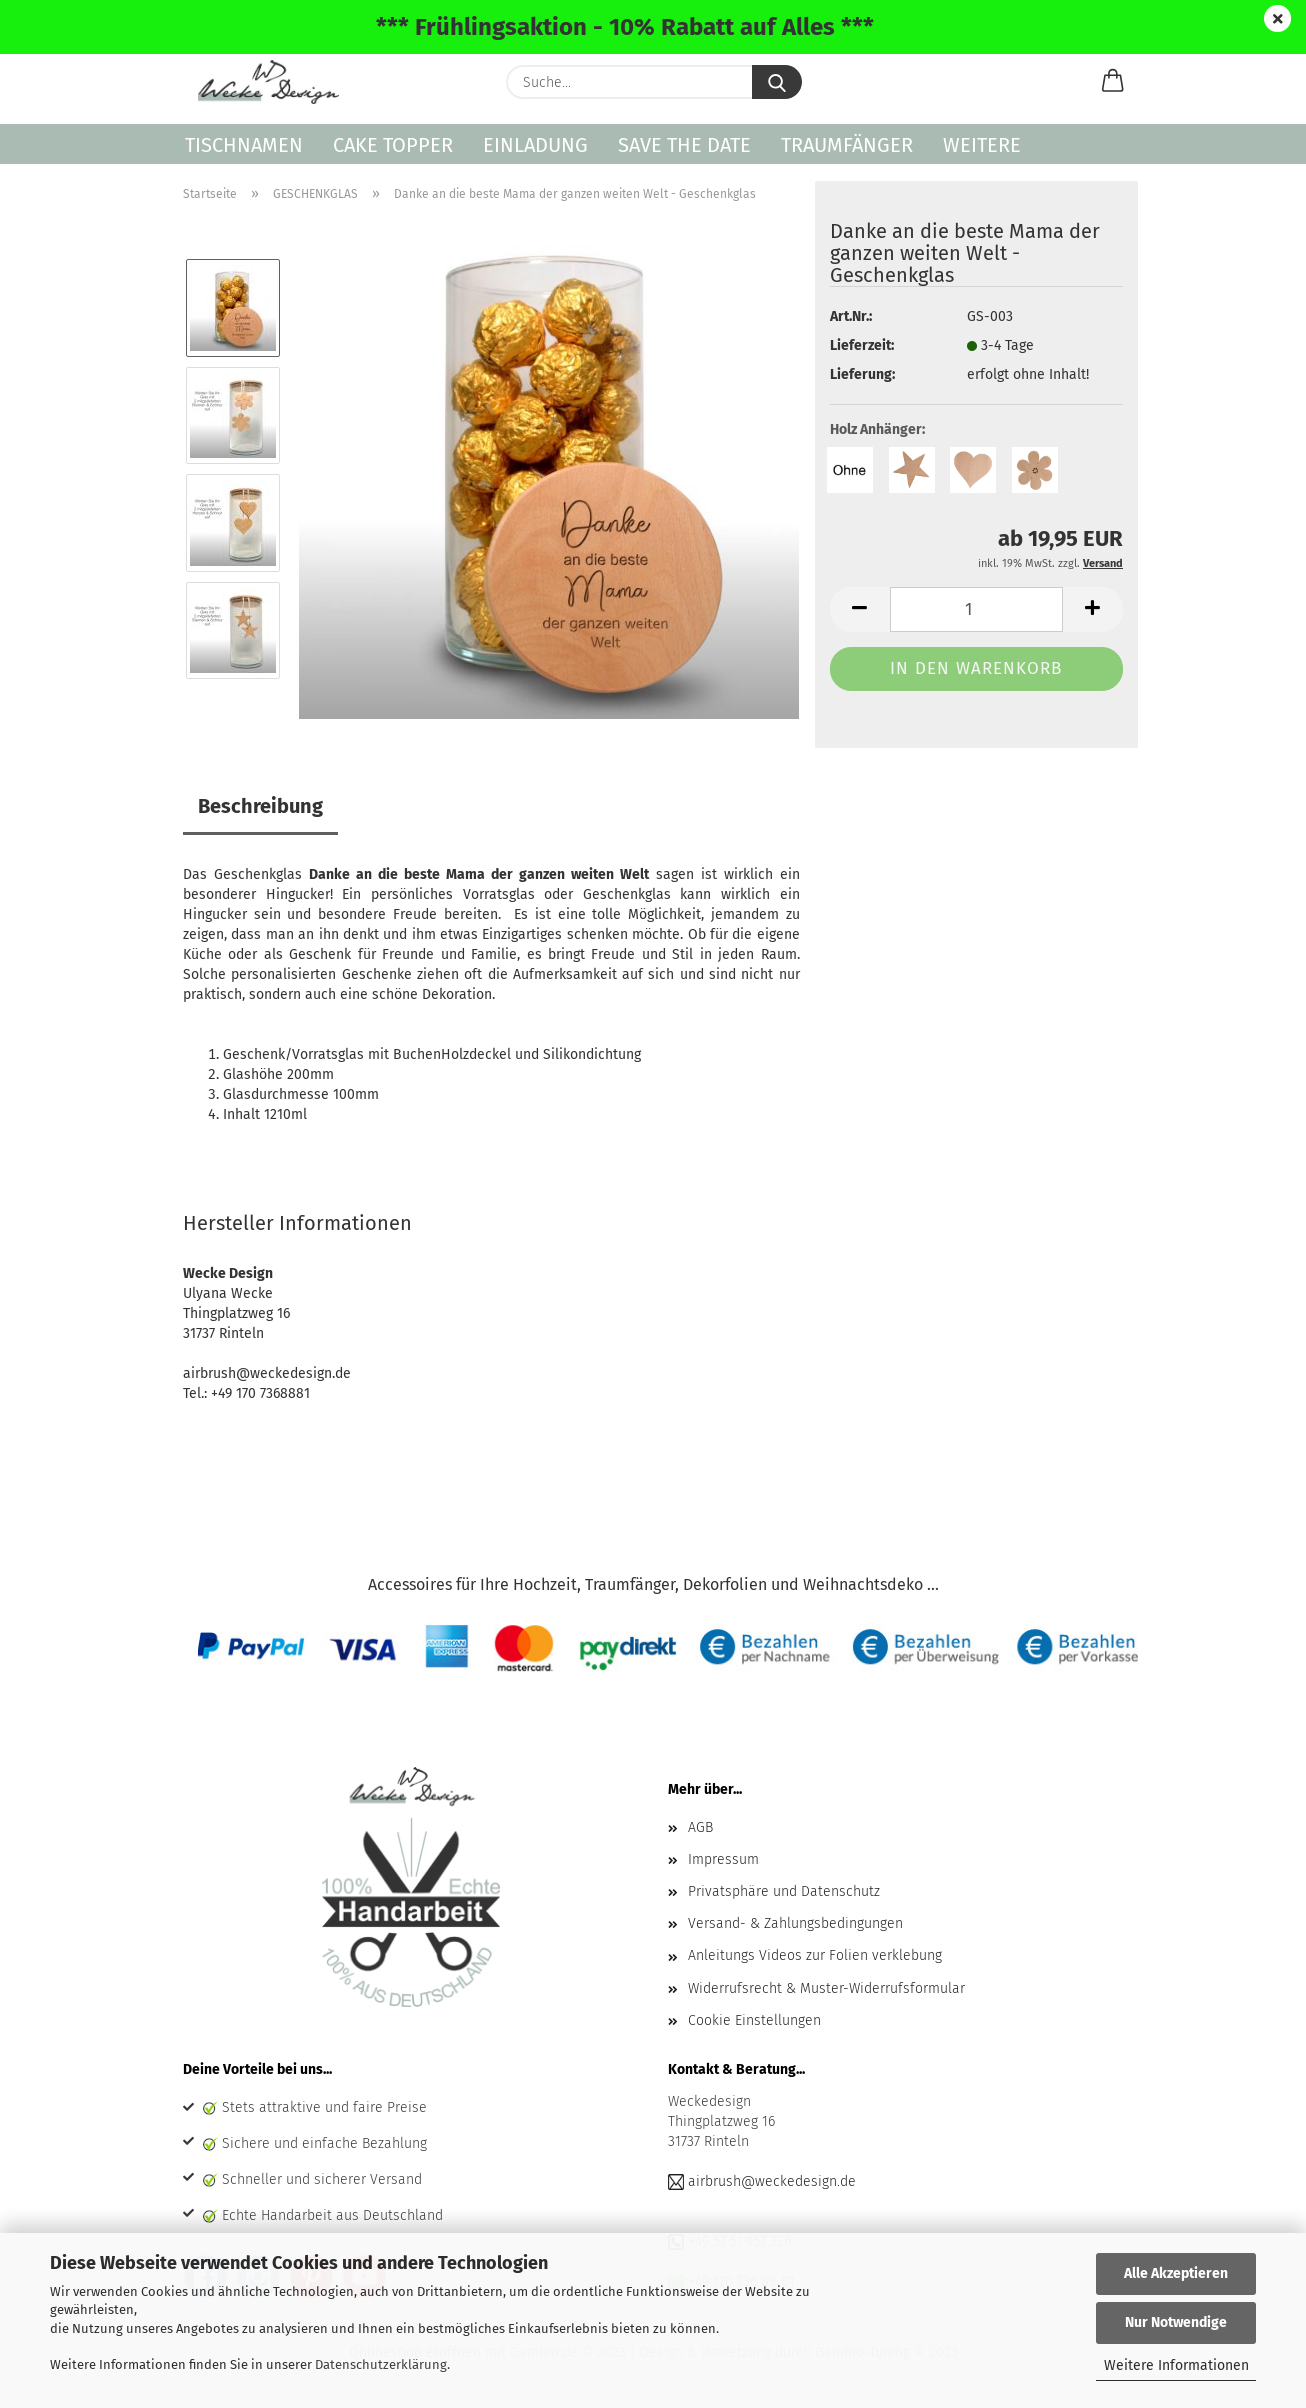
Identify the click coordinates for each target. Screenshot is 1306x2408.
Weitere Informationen (1176, 2365)
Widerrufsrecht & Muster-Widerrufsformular (826, 1988)
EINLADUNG (535, 145)
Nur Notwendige (1176, 2322)
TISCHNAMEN (244, 145)
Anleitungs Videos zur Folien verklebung (815, 1955)
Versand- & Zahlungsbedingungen (795, 1923)
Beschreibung (260, 806)
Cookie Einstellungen (754, 2020)
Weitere (982, 145)
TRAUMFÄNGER (847, 145)
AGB (700, 1827)
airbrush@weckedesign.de (772, 2181)
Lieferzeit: (862, 345)
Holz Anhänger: (877, 429)
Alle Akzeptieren (1176, 2273)
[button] (1113, 82)
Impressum (723, 1859)
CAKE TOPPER (393, 145)
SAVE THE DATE (684, 145)
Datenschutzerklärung (381, 2364)
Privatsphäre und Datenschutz (784, 1891)
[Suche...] (777, 82)
